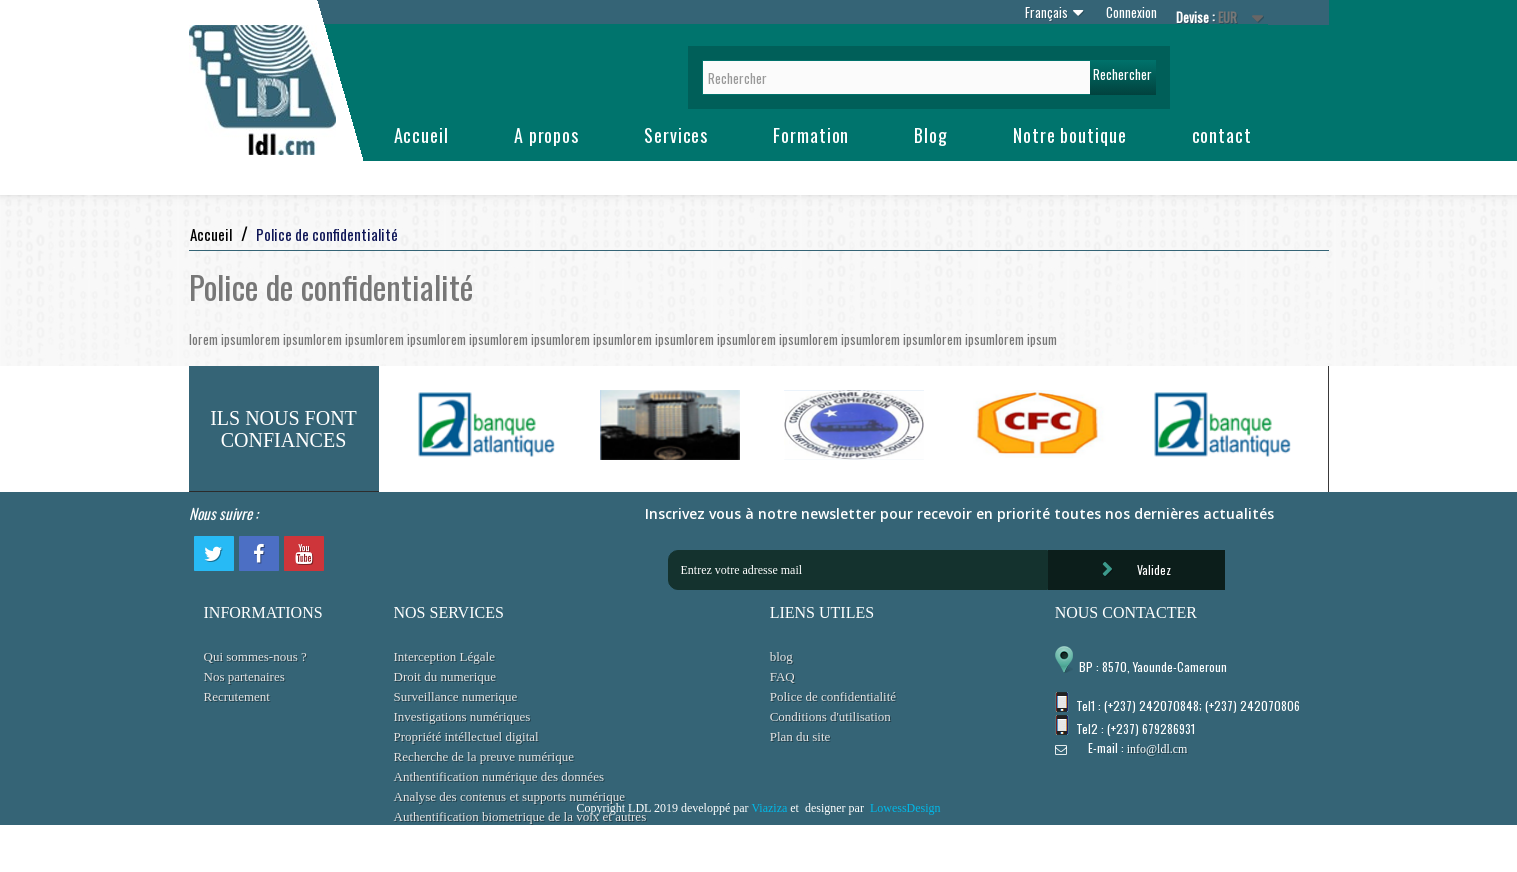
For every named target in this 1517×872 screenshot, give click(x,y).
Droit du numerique (445, 676)
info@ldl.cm (1157, 749)
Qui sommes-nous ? (255, 656)
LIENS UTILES (822, 612)
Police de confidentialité (833, 696)
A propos (546, 135)
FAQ (782, 676)
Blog (931, 135)
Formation (811, 135)
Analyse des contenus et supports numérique (509, 796)
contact (1222, 135)
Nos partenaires (244, 676)
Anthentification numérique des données (499, 776)
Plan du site (800, 736)
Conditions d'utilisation (830, 716)
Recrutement (237, 696)
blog (781, 656)
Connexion (1131, 11)
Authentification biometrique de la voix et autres (520, 816)
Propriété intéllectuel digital (466, 736)
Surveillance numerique (456, 696)
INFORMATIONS (263, 612)
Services (676, 135)
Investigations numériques (462, 716)
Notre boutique (1070, 135)
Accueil (421, 135)
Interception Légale (444, 656)
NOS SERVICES (449, 612)
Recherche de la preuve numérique (484, 756)
